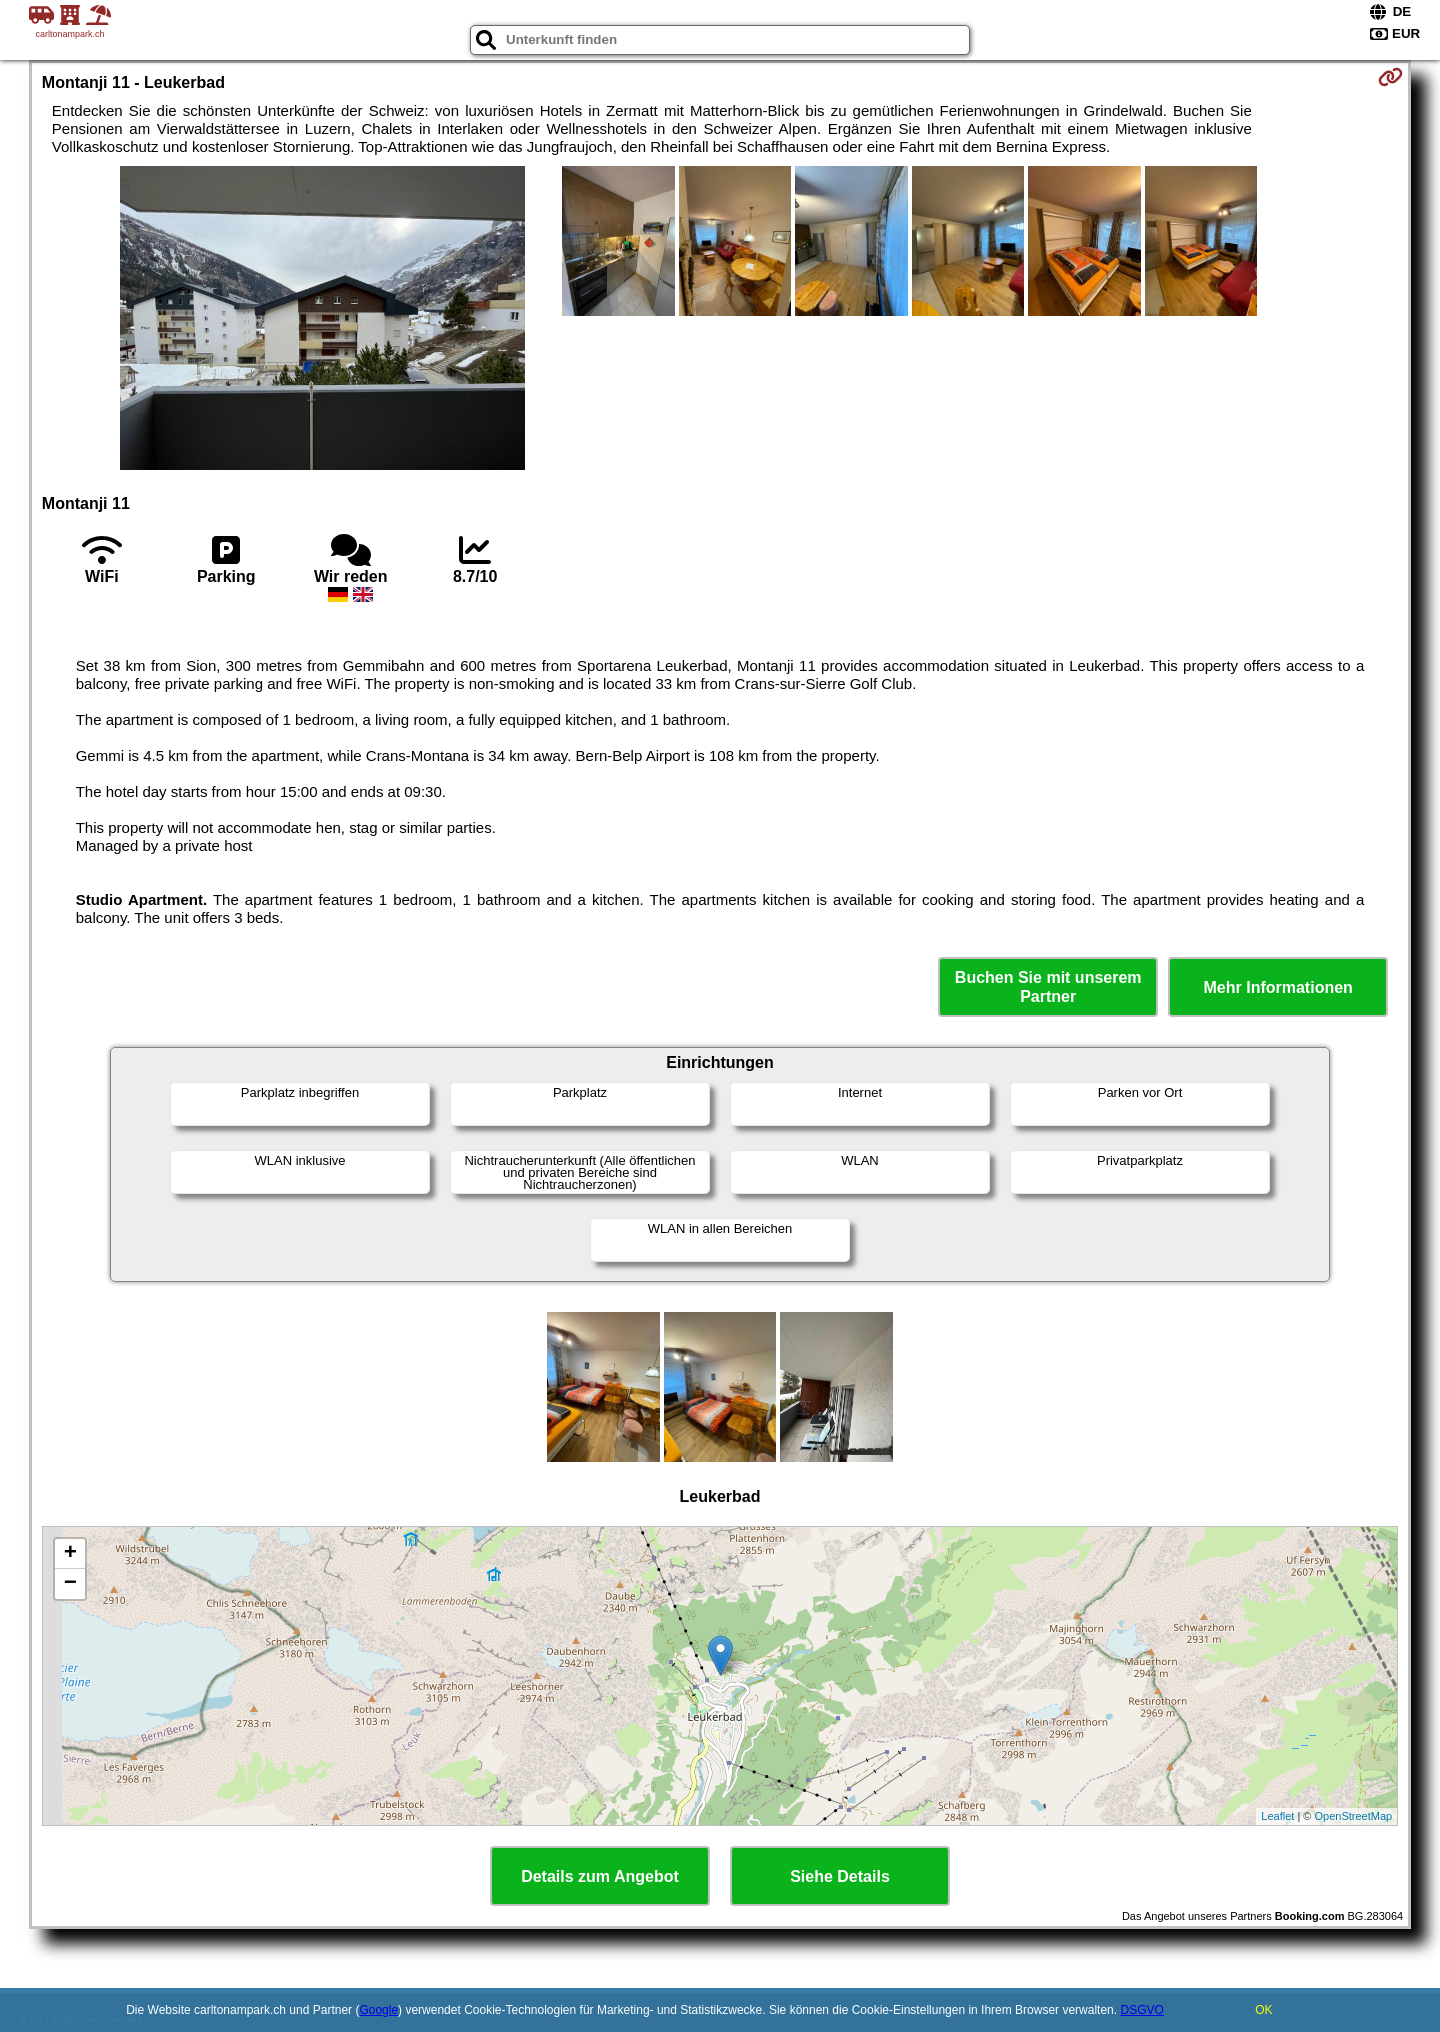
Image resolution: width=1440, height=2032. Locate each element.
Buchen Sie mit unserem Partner (1048, 987)
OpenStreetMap (1354, 1816)
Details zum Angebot (600, 1876)
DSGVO (1141, 2010)
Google (378, 2010)
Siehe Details (840, 1876)
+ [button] (70, 1554)
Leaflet (1277, 1816)
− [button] (70, 1584)
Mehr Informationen (1278, 987)
